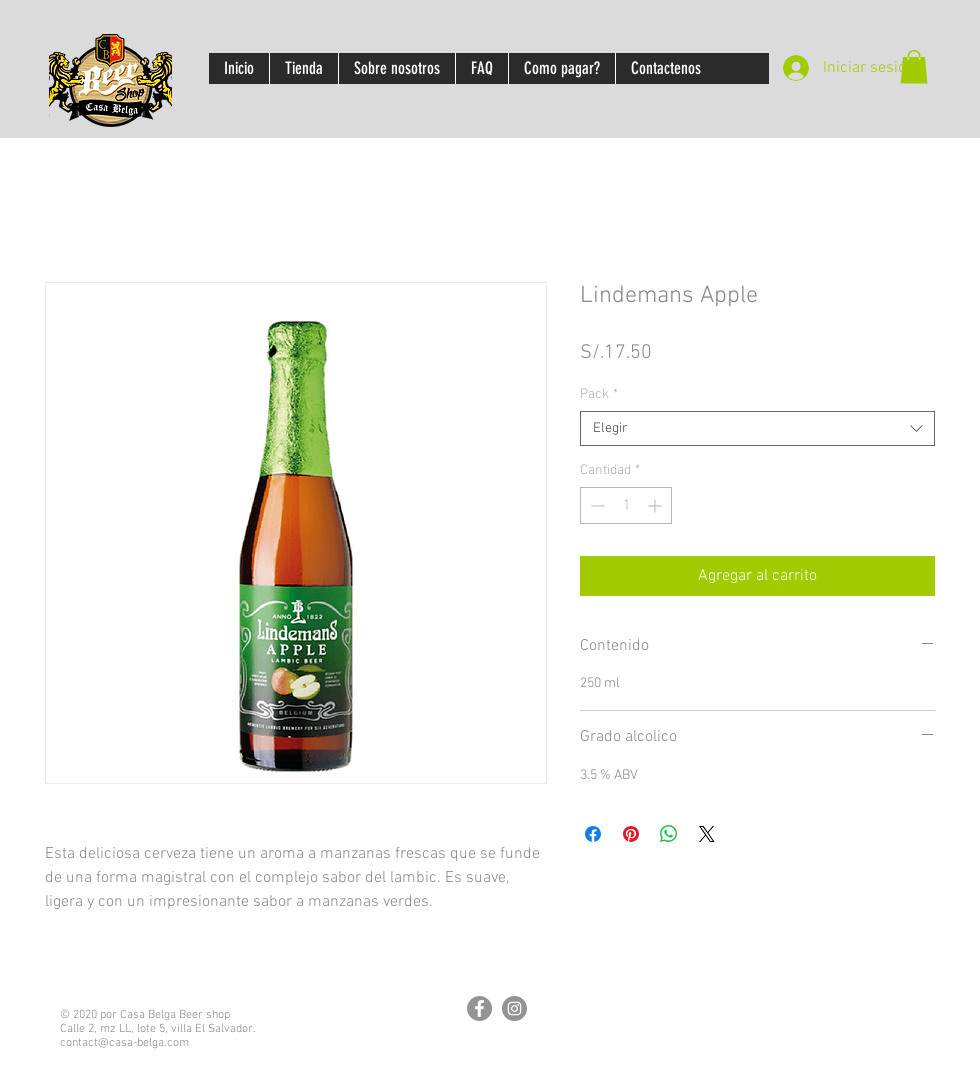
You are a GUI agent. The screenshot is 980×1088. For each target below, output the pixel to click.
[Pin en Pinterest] (631, 834)
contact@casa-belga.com (124, 1043)
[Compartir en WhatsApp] (669, 834)
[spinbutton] (626, 505)
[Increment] (656, 505)
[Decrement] (595, 505)
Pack (599, 394)
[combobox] (757, 428)
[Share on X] (707, 834)
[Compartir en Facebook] (593, 834)
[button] (914, 66)
